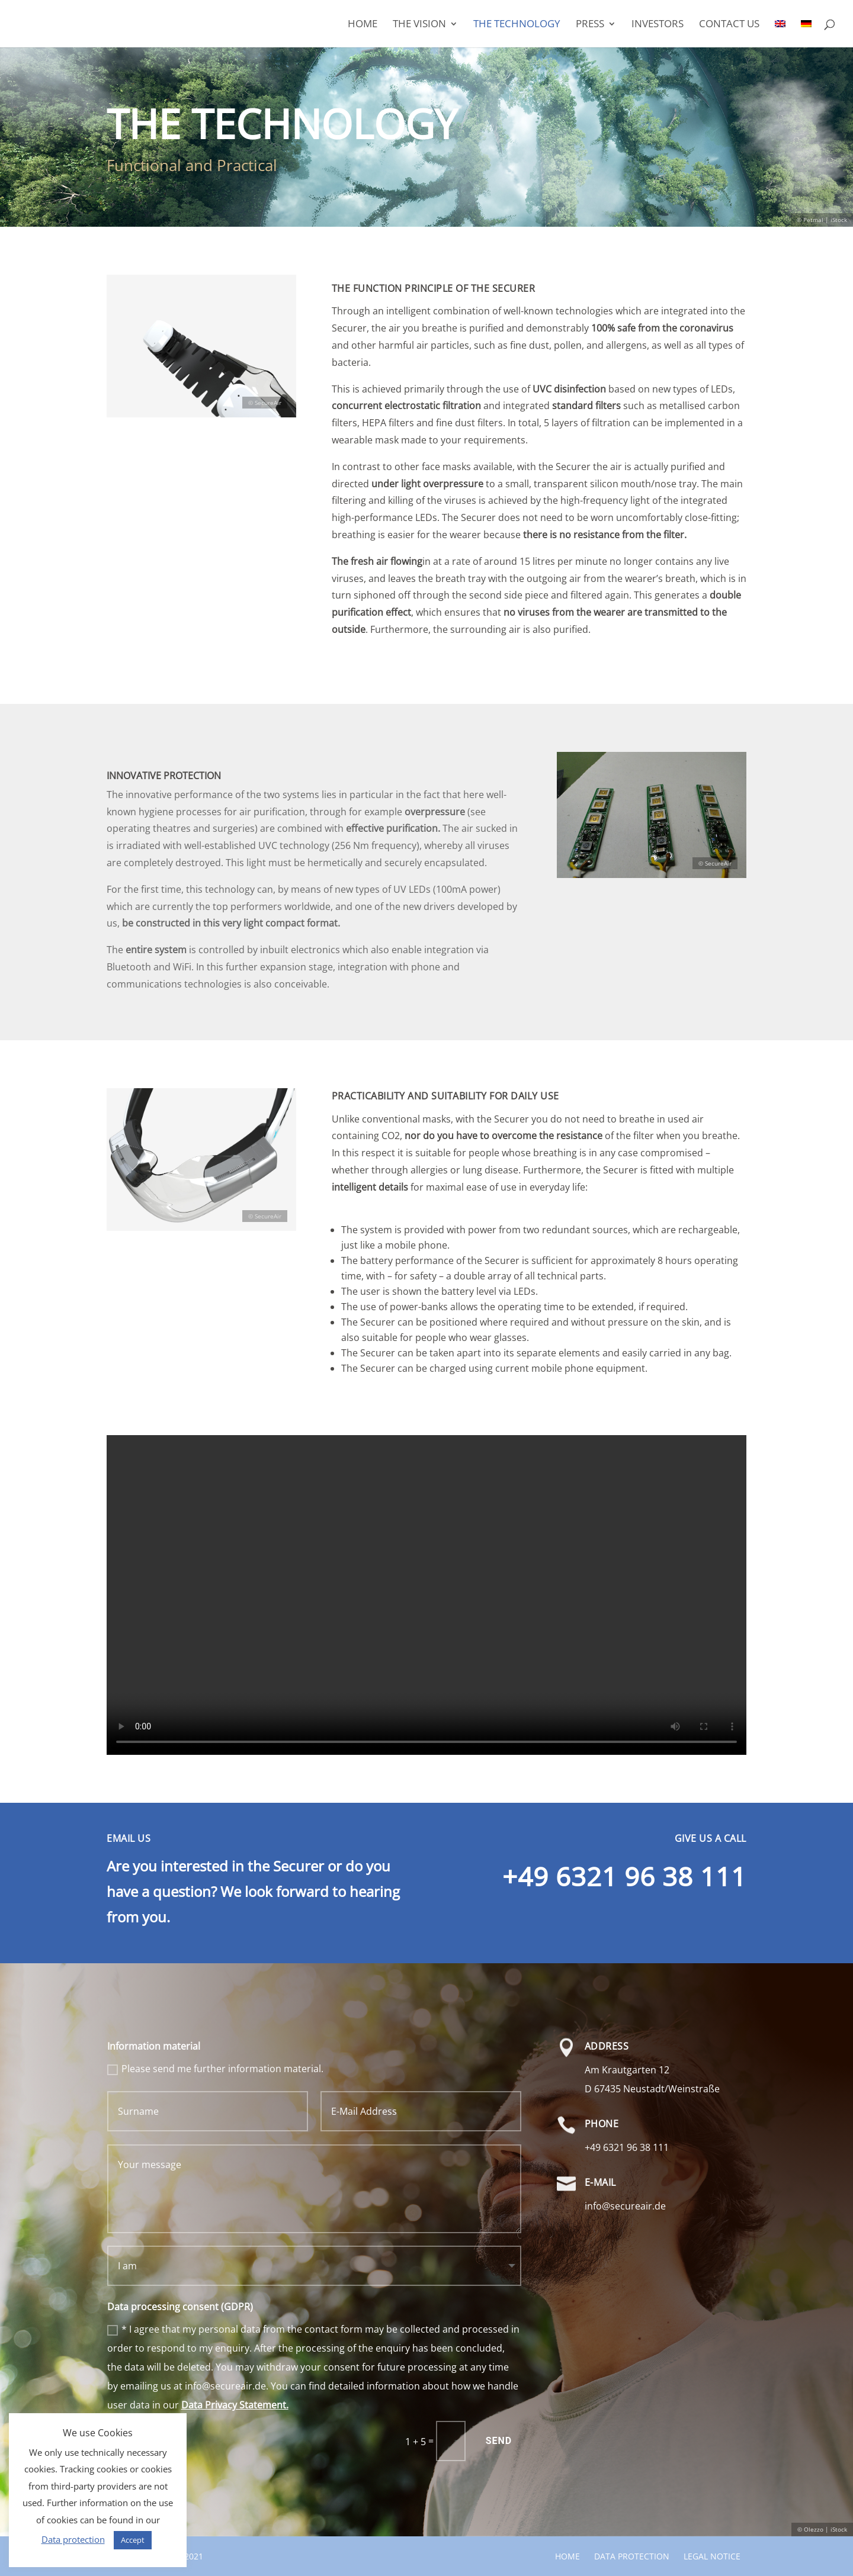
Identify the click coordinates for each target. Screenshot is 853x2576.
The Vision (419, 25)
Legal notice (712, 2556)
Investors (657, 25)
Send (499, 2440)
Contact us (729, 25)
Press (590, 25)
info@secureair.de (625, 2205)
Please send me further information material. (215, 2068)
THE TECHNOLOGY (516, 25)
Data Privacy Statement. (234, 2404)
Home (362, 25)
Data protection (631, 2556)
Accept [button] (133, 2540)
